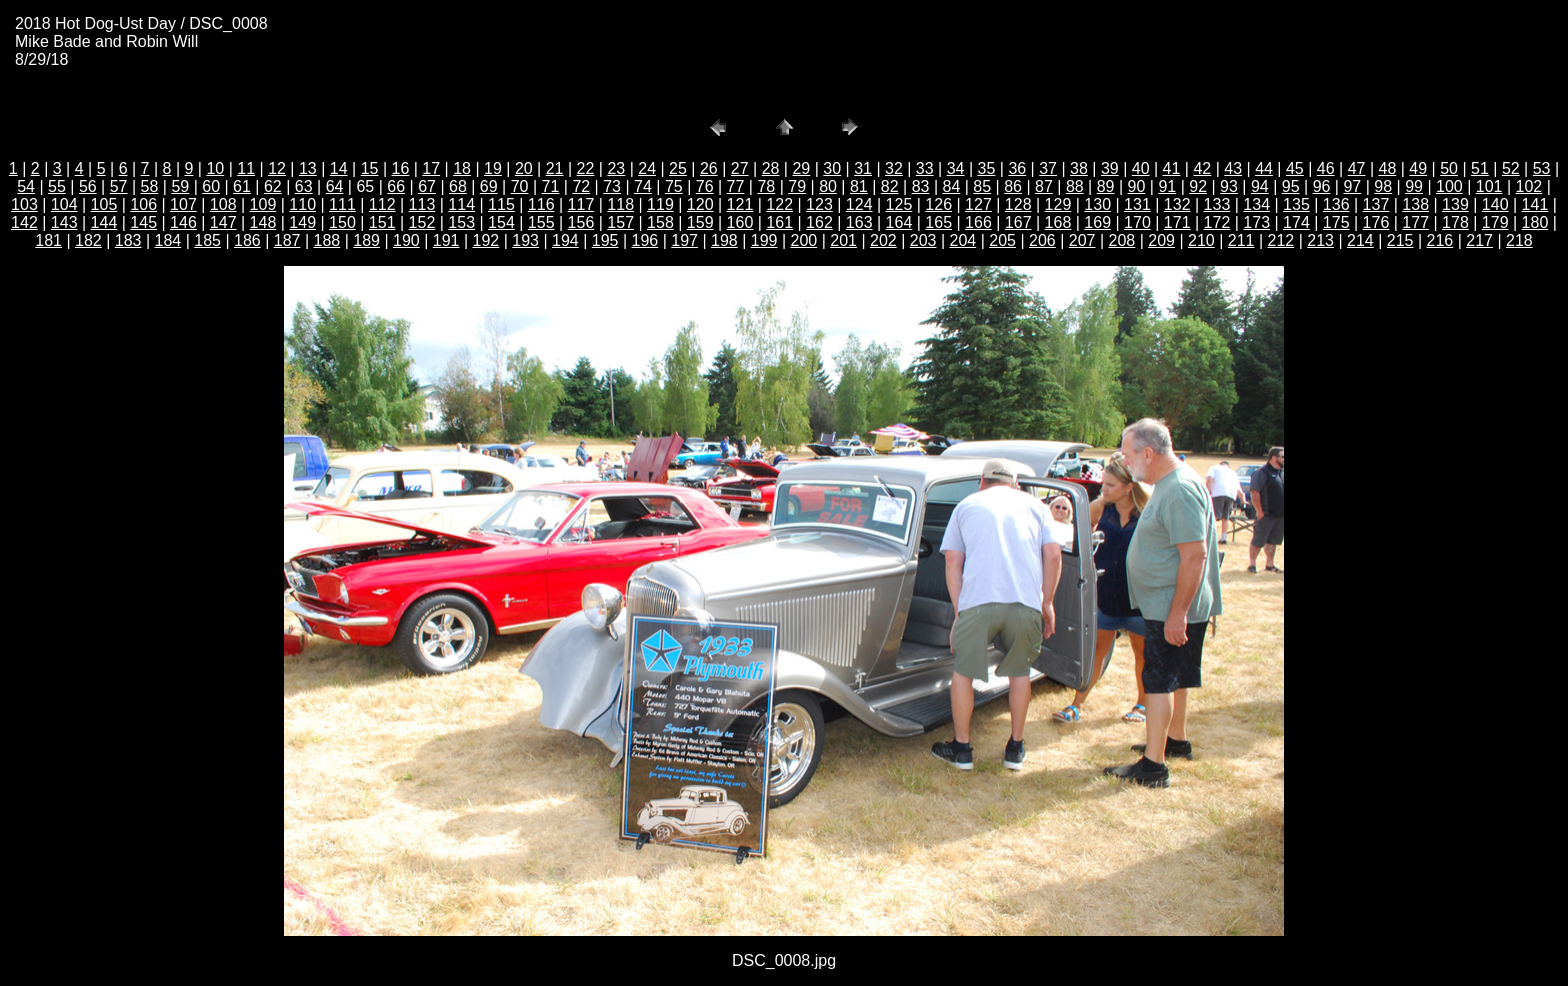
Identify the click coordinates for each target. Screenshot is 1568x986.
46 (1326, 168)
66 (396, 186)
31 (863, 168)
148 (263, 222)
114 (461, 204)
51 (1480, 168)
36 (1017, 168)
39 (1110, 168)
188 (327, 240)
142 (24, 222)
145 (143, 222)
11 (246, 168)
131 (1137, 204)
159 (700, 222)
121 (740, 204)
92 (1198, 186)
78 (766, 186)
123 (819, 204)
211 (1241, 240)
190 (406, 240)
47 (1357, 168)
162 (819, 222)
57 (119, 186)
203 (923, 240)
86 (1013, 186)
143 (64, 222)
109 (263, 204)
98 (1383, 186)
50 (1449, 168)
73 (612, 186)
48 (1388, 168)
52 (1511, 168)
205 (1002, 240)
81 (859, 186)
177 (1415, 222)
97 (1352, 186)
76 (705, 186)
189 (366, 240)
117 (581, 204)
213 (1320, 240)
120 (700, 204)
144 (104, 222)
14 (339, 168)
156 (581, 222)
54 (26, 186)
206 (1042, 240)
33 (925, 168)
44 (1264, 168)
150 (342, 222)
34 (956, 168)
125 (899, 204)
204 (963, 240)
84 (952, 186)
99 (1414, 186)
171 (1177, 222)
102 (1529, 186)
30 (832, 168)
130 (1097, 204)
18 (462, 168)
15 (370, 168)
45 (1295, 168)
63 (304, 186)
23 (616, 168)
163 (859, 222)
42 (1202, 168)
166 (978, 222)
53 (1542, 168)
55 (57, 186)
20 (524, 168)
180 (1535, 222)
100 (1449, 186)
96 (1322, 186)
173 (1256, 222)
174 (1296, 222)
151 (382, 222)
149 (302, 222)
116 (541, 204)
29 (801, 168)
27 (740, 168)
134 (1256, 204)
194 (565, 240)
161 (779, 222)
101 (1489, 186)
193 (525, 240)
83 (921, 186)
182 (88, 240)
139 (1455, 204)
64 (335, 186)
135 (1296, 204)
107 (183, 204)
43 (1233, 168)
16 (401, 168)
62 (273, 186)
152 (422, 222)
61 (242, 186)
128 (1018, 204)
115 (501, 204)
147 (223, 222)
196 (645, 240)
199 (764, 240)
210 (1201, 240)
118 (620, 204)
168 (1058, 222)
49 (1418, 168)
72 (581, 186)
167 (1018, 222)
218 (1519, 240)
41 (1172, 168)
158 (660, 222)
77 (736, 186)
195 (605, 240)
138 (1415, 204)
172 (1217, 222)
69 (489, 186)
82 (890, 186)
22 (586, 168)
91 (1167, 186)
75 (674, 186)
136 (1336, 204)
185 (207, 240)
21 (555, 168)
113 (422, 204)
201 (843, 240)
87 (1044, 186)
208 (1122, 240)
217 (1479, 240)
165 (938, 222)
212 (1281, 240)
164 (899, 222)
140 (1495, 204)
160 (740, 222)
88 (1075, 186)
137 (1376, 204)
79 (797, 186)
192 (486, 240)
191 (446, 240)
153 (461, 222)
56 (88, 186)
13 (308, 168)
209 (1161, 240)
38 (1079, 168)
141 (1535, 204)
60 (211, 186)
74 (643, 186)
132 (1177, 204)
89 (1106, 186)
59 (180, 186)
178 (1455, 222)
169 (1097, 222)
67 (427, 186)
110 (302, 204)
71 (551, 186)
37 (1048, 168)
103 (24, 204)
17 (431, 168)
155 (541, 222)
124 (859, 204)
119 (660, 204)
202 (883, 240)
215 (1400, 240)
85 (982, 186)
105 (104, 204)
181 (48, 240)
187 (287, 240)
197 (684, 240)
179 (1495, 222)
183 (128, 240)
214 (1360, 240)
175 (1336, 222)
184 (168, 240)
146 (183, 222)
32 (894, 168)
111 (342, 204)
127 (978, 204)
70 (520, 186)
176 (1376, 222)
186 (247, 240)
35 (987, 168)
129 (1058, 204)
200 (804, 240)
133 (1217, 204)
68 (458, 186)
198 (724, 240)
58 (150, 186)
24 (647, 168)
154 (501, 222)
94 (1260, 186)
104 (64, 204)
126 (938, 204)
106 (143, 204)
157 (620, 222)
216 (1440, 240)
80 (828, 186)
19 (493, 168)
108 (223, 204)
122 (779, 204)
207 (1082, 240)
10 (215, 168)
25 (678, 168)
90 (1137, 186)
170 (1137, 222)
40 (1141, 168)
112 (382, 204)
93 (1229, 186)
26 (709, 168)
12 (277, 168)
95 (1291, 186)
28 (771, 168)
